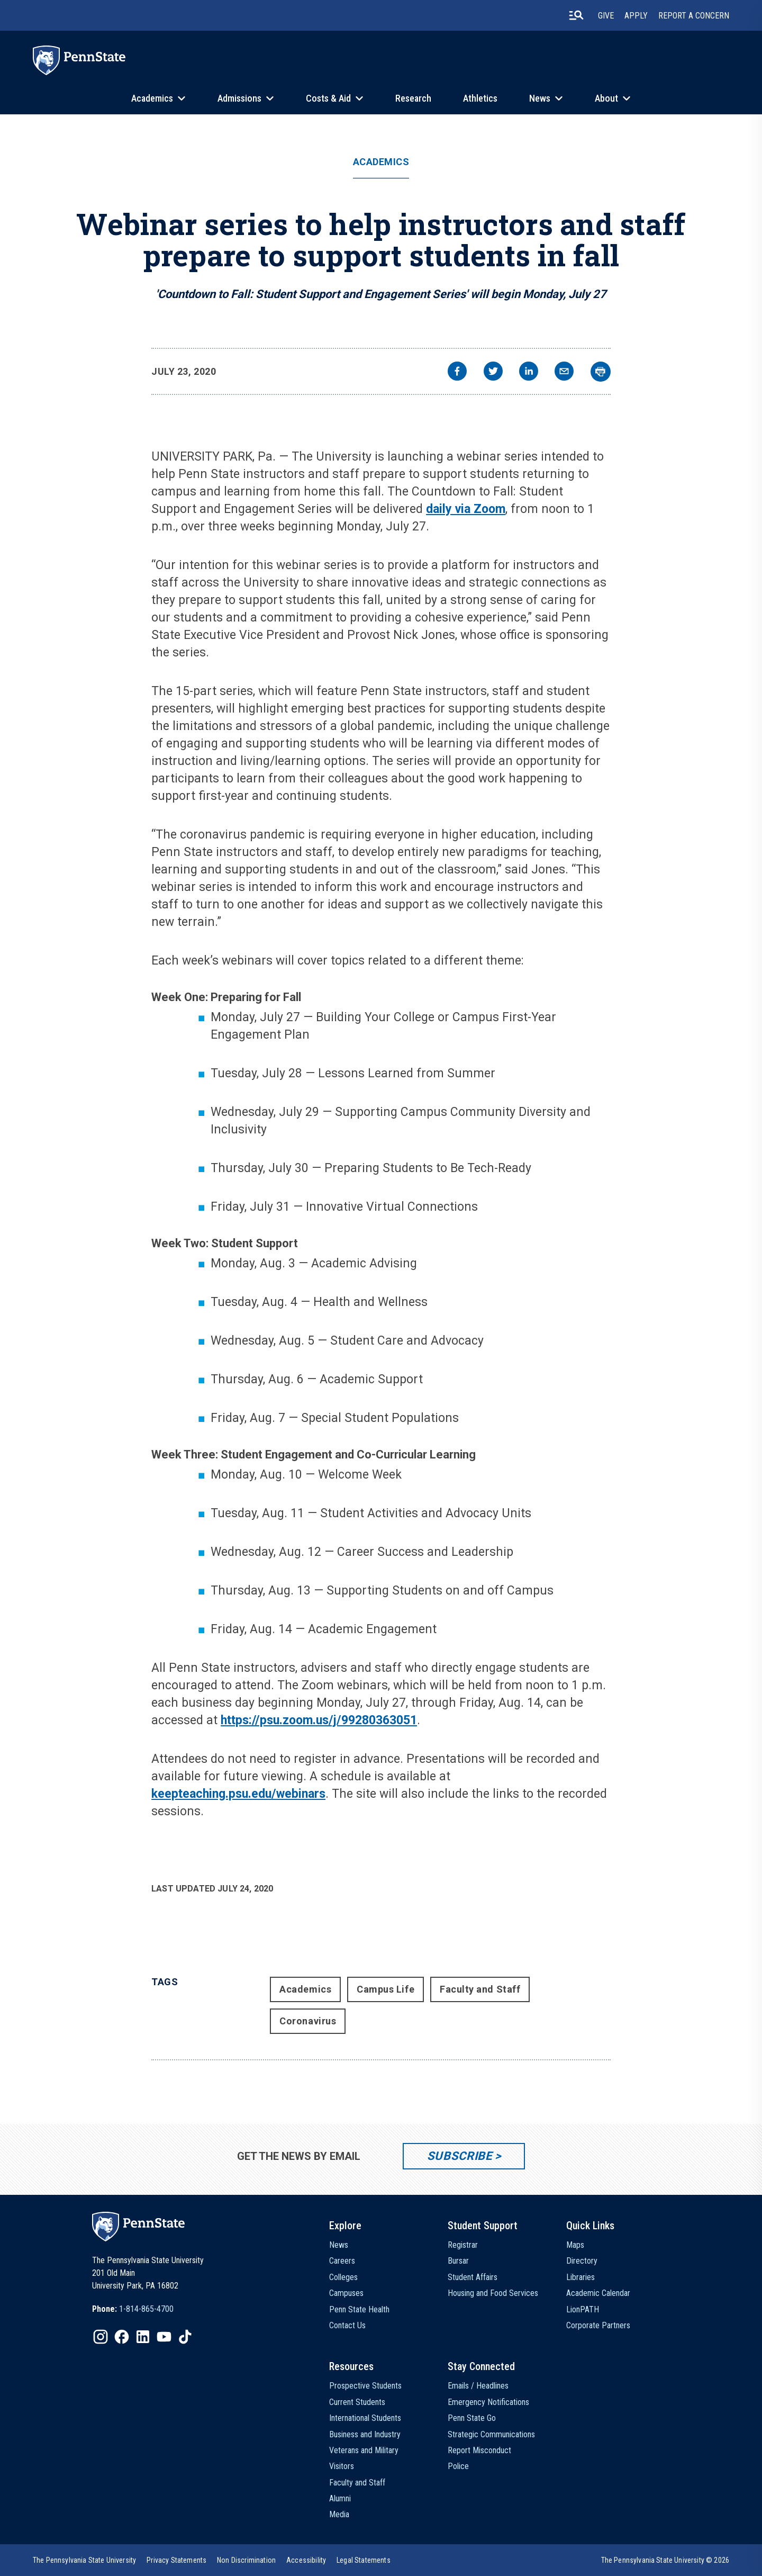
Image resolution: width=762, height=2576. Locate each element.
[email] (564, 372)
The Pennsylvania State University (84, 2560)
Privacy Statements (176, 2560)
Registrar (463, 2245)
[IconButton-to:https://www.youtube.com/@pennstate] (164, 2336)
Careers (342, 2261)
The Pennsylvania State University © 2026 (665, 2560)
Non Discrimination (246, 2560)
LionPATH (582, 2309)
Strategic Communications (491, 2434)
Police (458, 2466)
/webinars (298, 1794)
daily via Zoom (465, 509)
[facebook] (457, 372)
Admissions (239, 98)
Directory (581, 2261)
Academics (152, 98)
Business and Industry (365, 2434)
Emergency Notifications (488, 2402)
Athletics (480, 98)
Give (606, 16)
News (539, 98)
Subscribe (459, 2156)
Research (413, 98)
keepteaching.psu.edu (211, 1794)
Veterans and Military (363, 2450)
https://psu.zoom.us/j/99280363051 (319, 1720)
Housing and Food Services (493, 2293)
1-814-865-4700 (146, 2309)
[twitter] (493, 372)
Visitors (341, 2466)
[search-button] (576, 15)
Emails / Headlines (478, 2386)
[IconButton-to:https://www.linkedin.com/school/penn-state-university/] (142, 2336)
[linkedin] (528, 372)
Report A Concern (693, 16)
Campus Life (385, 1989)
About (606, 98)
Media (339, 2514)
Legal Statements (364, 2560)
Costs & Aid (328, 98)
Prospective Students (365, 2386)
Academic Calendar (598, 2293)
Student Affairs (472, 2277)
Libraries (580, 2277)
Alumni (340, 2498)
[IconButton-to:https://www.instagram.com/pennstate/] (100, 2336)
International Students (365, 2418)
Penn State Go (472, 2418)
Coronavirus (307, 2020)
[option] (133, 2309)
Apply (636, 16)
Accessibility (306, 2560)
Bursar (458, 2261)
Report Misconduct (479, 2450)
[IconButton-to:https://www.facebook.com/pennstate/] (121, 2336)
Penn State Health (359, 2309)
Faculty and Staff (480, 1989)
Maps (575, 2245)
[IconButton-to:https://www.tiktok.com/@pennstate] (185, 2336)
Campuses (346, 2293)
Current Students (357, 2402)
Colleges (343, 2277)
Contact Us (347, 2325)
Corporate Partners (598, 2325)
